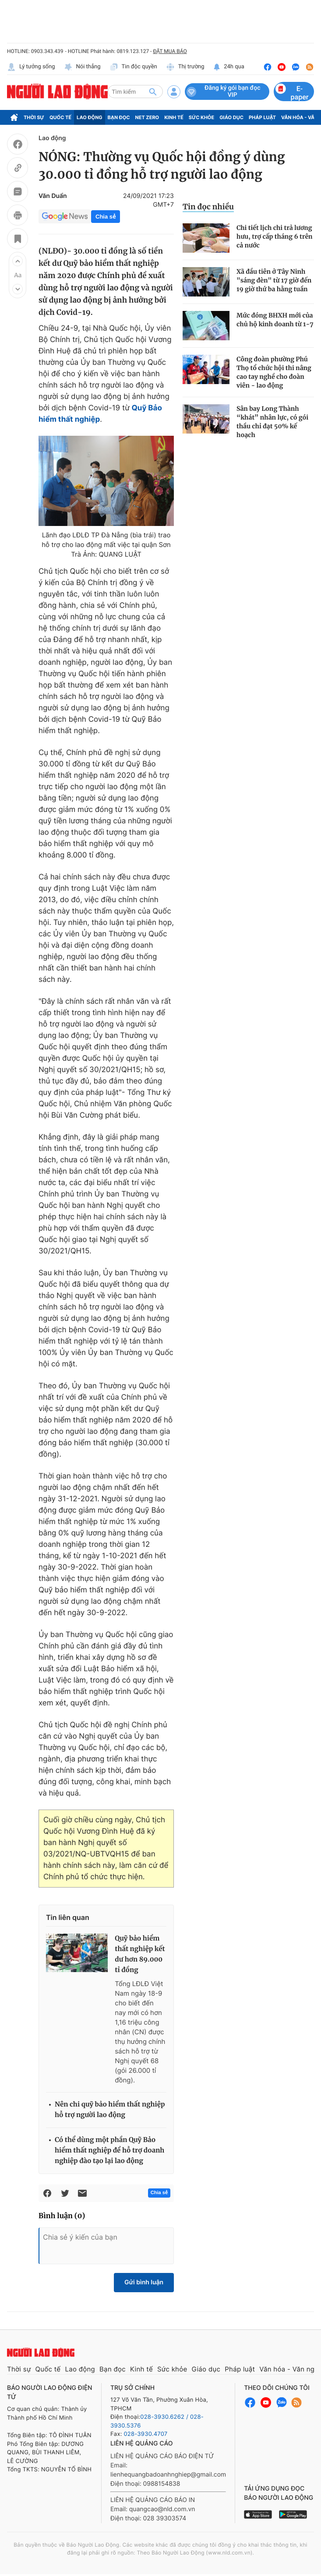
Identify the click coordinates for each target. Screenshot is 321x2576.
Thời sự (34, 117)
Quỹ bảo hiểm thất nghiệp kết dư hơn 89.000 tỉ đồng (140, 1954)
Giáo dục (231, 117)
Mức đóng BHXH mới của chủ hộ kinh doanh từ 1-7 (275, 319)
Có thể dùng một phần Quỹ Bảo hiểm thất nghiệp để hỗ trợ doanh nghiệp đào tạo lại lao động (109, 2150)
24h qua (228, 67)
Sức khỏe (201, 117)
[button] (17, 261)
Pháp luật (262, 117)
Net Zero (147, 117)
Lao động (89, 117)
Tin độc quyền (133, 67)
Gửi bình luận (143, 2282)
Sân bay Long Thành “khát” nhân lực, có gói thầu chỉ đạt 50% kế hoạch (272, 422)
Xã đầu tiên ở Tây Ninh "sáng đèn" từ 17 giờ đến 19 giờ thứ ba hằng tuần (273, 280)
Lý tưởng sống (31, 67)
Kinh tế (173, 117)
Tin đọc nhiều (208, 207)
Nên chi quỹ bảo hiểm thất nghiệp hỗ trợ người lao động (110, 2109)
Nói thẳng (82, 67)
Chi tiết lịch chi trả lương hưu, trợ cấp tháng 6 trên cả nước (274, 236)
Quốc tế (60, 117)
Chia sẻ (105, 216)
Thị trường (185, 67)
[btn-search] (152, 91)
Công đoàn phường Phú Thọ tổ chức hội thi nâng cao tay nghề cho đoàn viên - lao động (273, 372)
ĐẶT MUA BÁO (170, 51)
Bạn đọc (119, 117)
